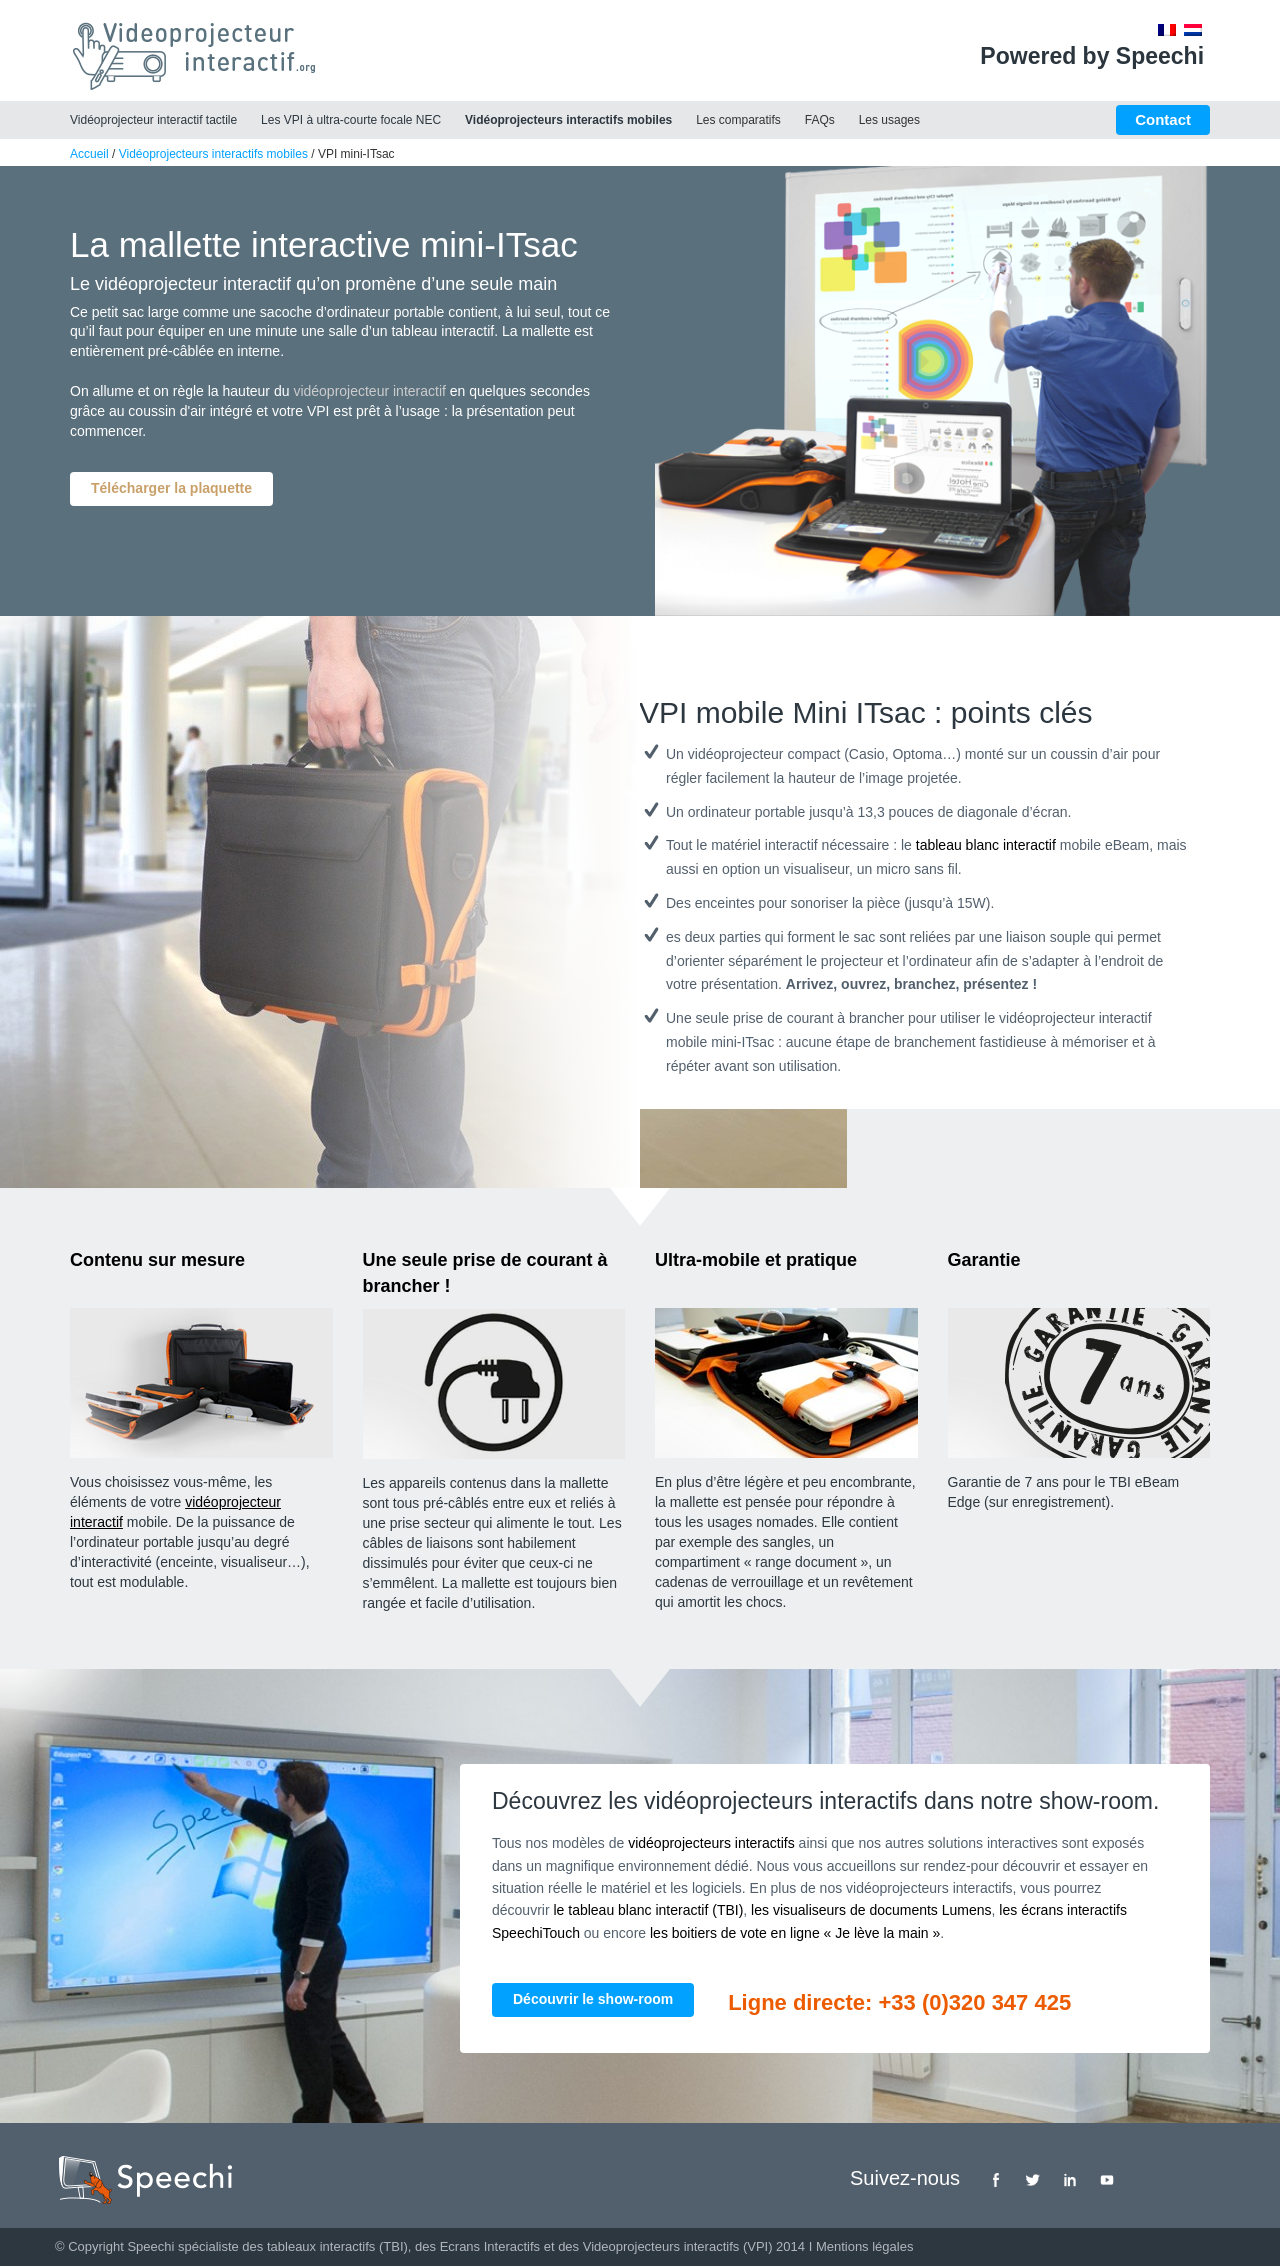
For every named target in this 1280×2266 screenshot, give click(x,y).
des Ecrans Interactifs (477, 2246)
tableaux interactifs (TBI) (337, 2246)
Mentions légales (865, 2246)
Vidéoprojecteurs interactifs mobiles (568, 120)
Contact (1163, 119)
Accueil (89, 154)
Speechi (150, 2246)
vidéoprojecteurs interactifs (711, 1843)
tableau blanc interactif (986, 845)
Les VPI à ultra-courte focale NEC (351, 120)
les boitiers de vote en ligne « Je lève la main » (795, 1933)
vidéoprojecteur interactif (369, 391)
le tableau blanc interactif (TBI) (648, 1910)
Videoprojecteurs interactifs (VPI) (678, 2246)
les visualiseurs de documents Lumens (871, 1910)
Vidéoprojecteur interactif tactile (153, 120)
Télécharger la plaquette (171, 488)
